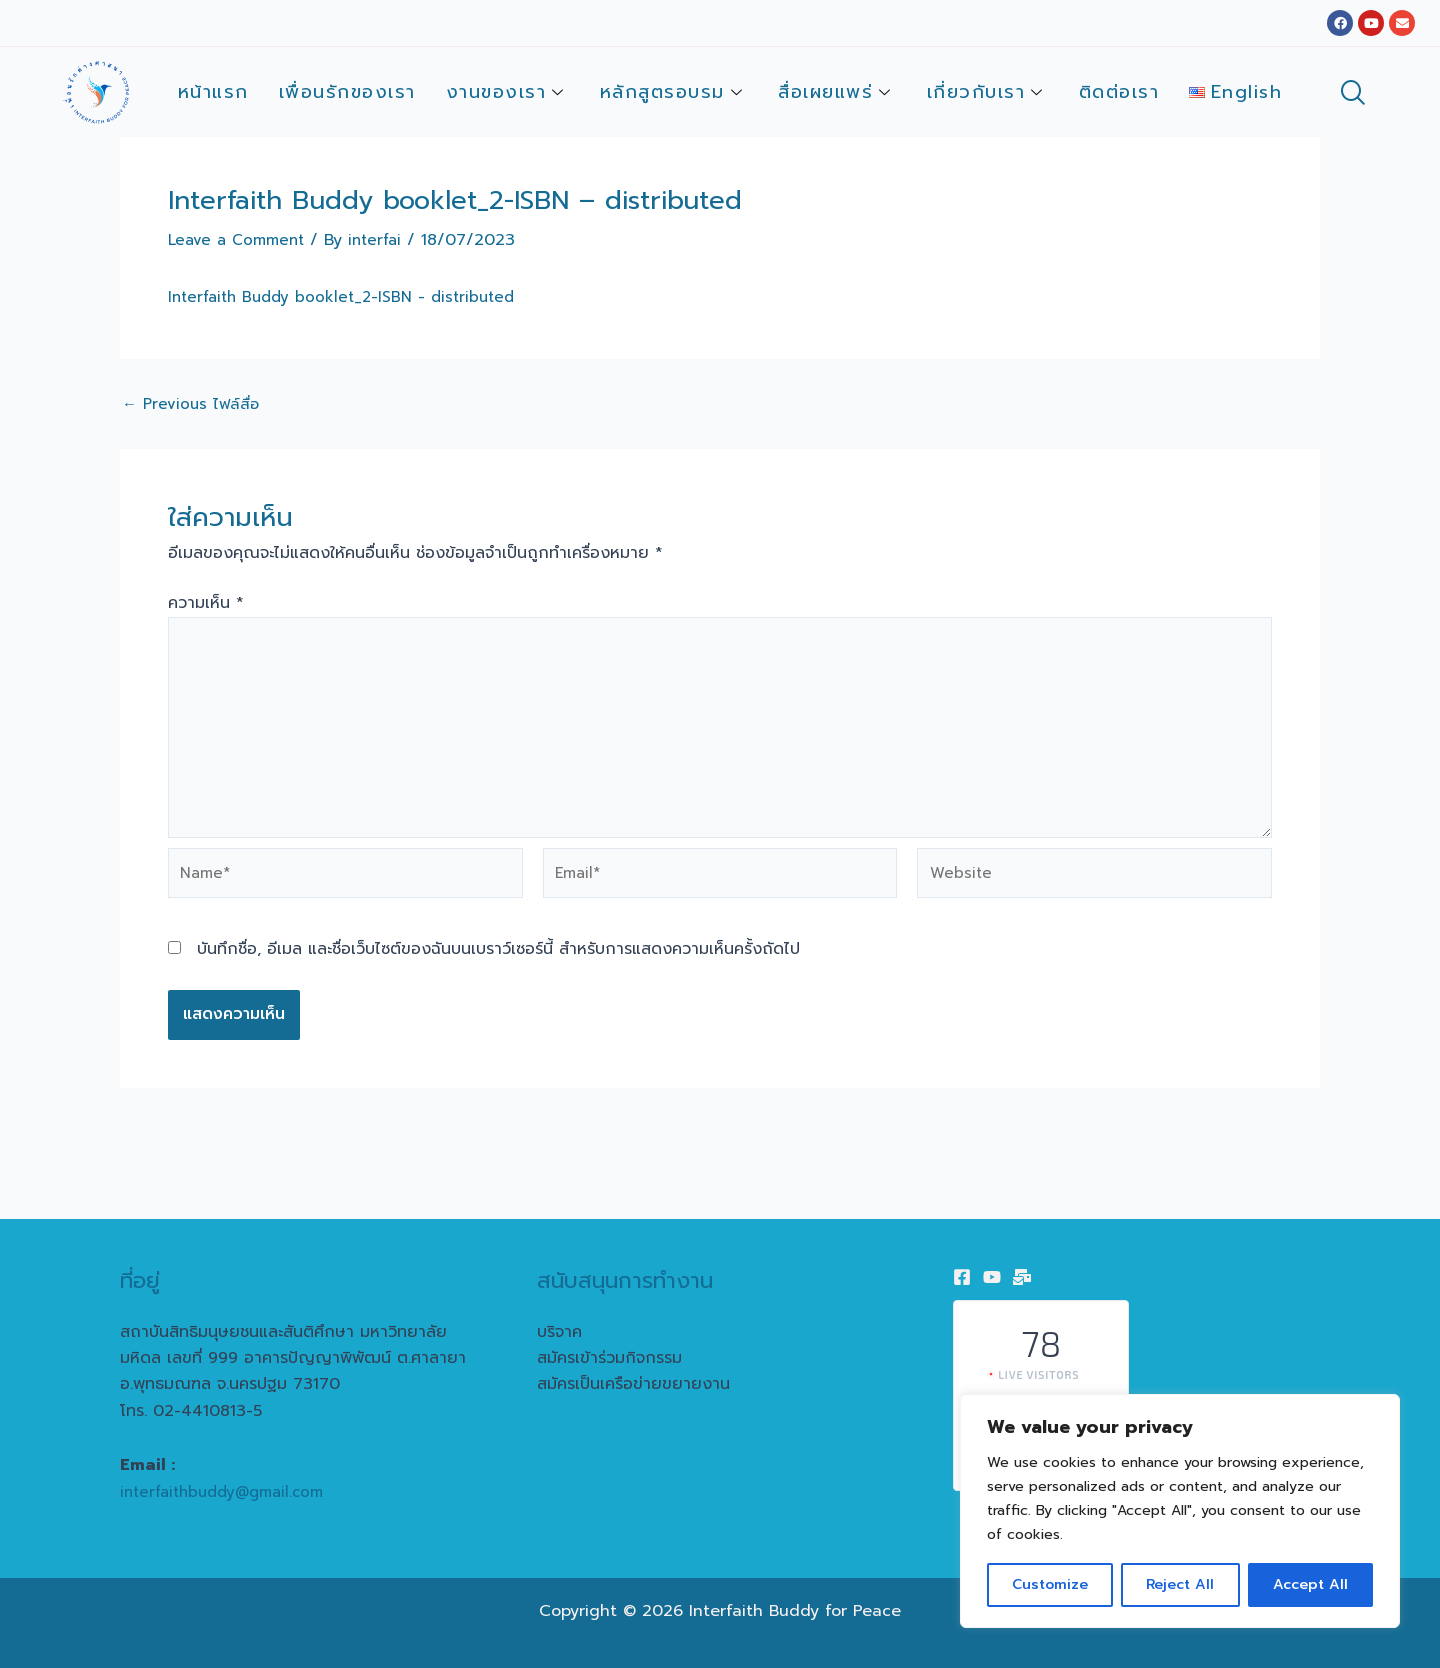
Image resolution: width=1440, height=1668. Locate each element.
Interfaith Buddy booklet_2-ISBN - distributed (349, 297)
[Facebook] (962, 1277)
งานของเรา (508, 92)
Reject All (1180, 1584)
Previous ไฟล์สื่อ (193, 404)
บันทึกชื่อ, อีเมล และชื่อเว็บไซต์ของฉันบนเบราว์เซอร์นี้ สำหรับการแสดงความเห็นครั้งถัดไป (498, 967)
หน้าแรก (213, 92)
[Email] (1022, 1277)
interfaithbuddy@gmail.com (229, 1492)
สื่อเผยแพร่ (837, 92)
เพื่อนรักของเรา (347, 92)
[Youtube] (992, 1277)
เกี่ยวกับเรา (988, 92)
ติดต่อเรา (1119, 92)
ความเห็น (206, 603)
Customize (1050, 1584)
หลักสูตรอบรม (674, 92)
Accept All (1310, 1584)
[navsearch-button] (1352, 95)
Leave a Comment (240, 240)
